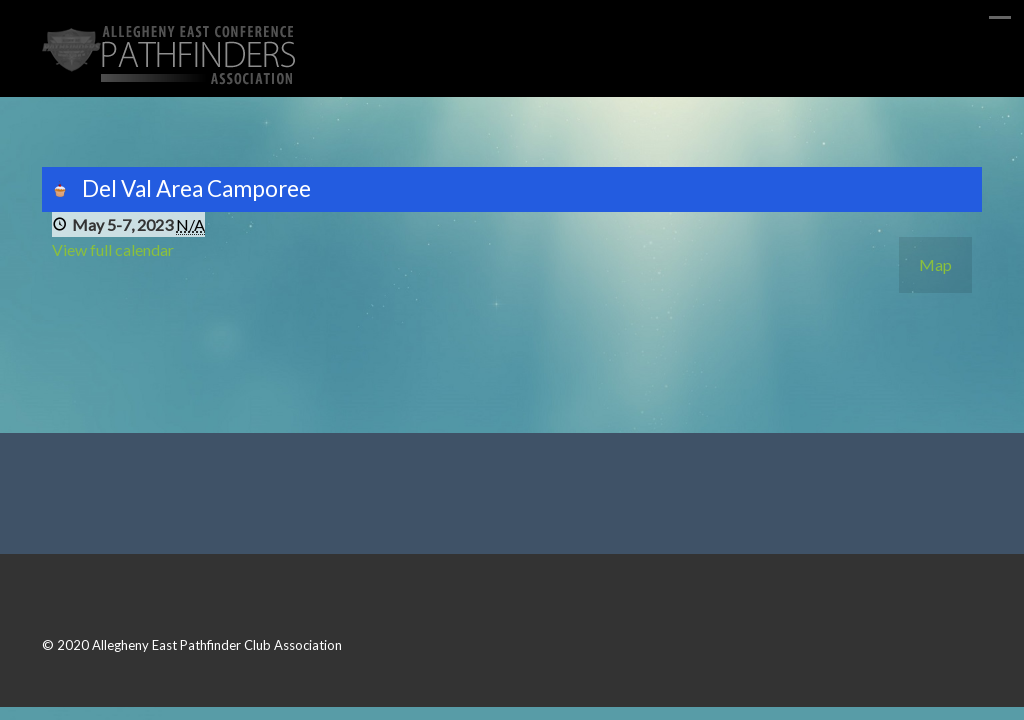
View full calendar (113, 249)
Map (935, 264)
